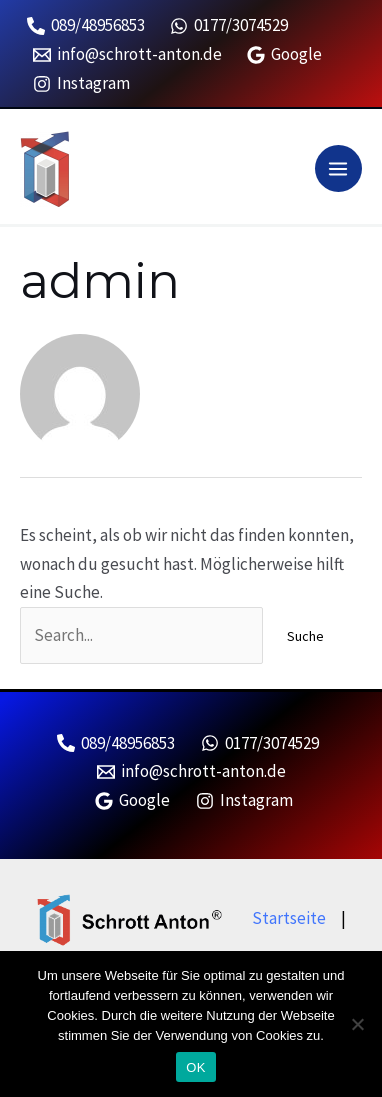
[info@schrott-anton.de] (127, 55)
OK (195, 1067)
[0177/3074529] (230, 26)
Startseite (289, 918)
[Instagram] (81, 84)
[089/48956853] (86, 26)
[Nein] (357, 1024)
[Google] (285, 55)
